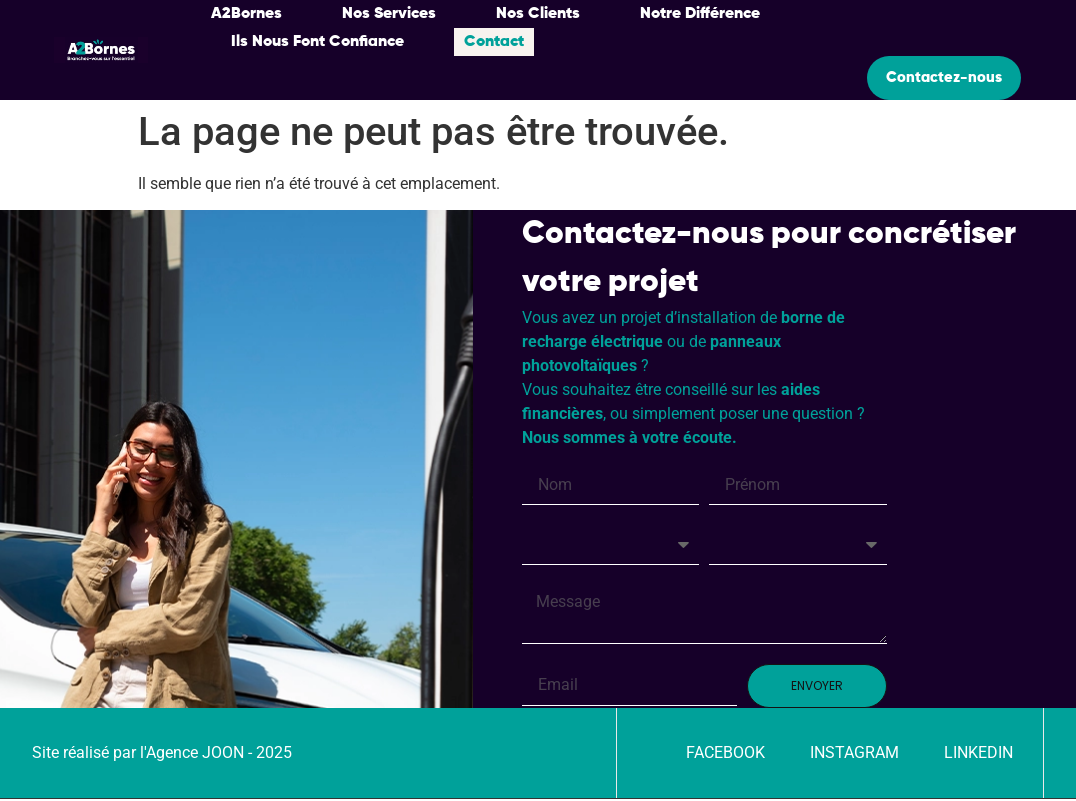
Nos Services (389, 14)
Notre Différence (700, 14)
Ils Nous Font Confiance (317, 42)
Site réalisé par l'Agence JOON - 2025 (162, 754)
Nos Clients (538, 14)
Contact (494, 42)
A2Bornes (246, 14)
